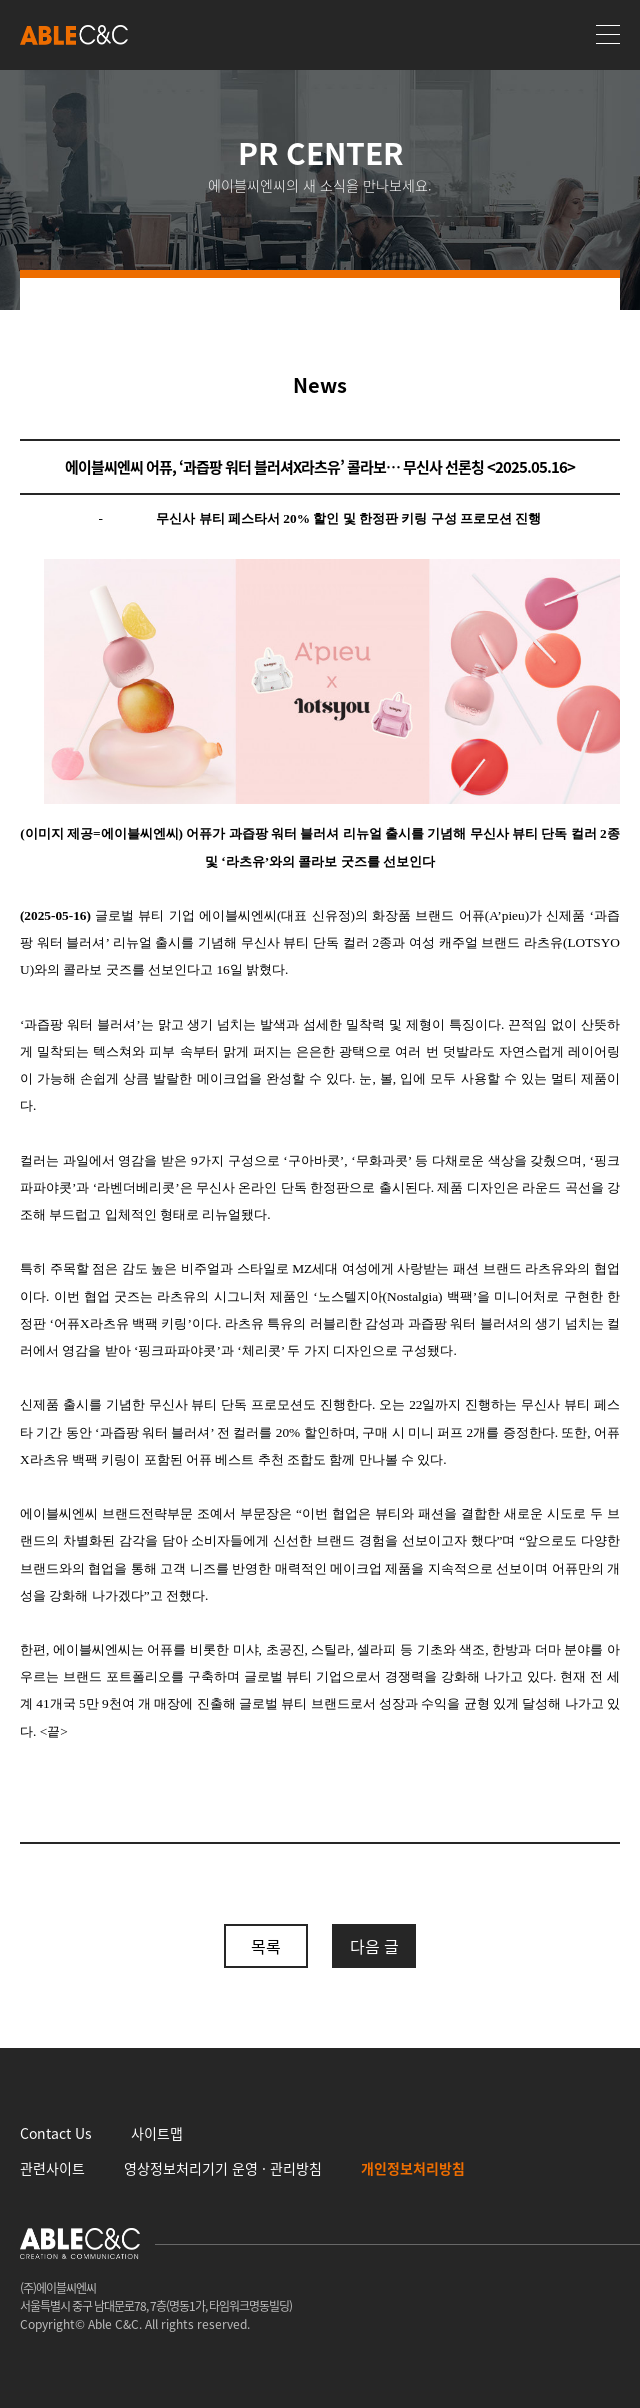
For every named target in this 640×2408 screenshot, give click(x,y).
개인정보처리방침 (413, 2168)
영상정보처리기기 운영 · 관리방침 (223, 2168)
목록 (266, 1946)
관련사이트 (52, 2168)
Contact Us (56, 2133)
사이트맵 (157, 2133)
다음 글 (374, 1946)
